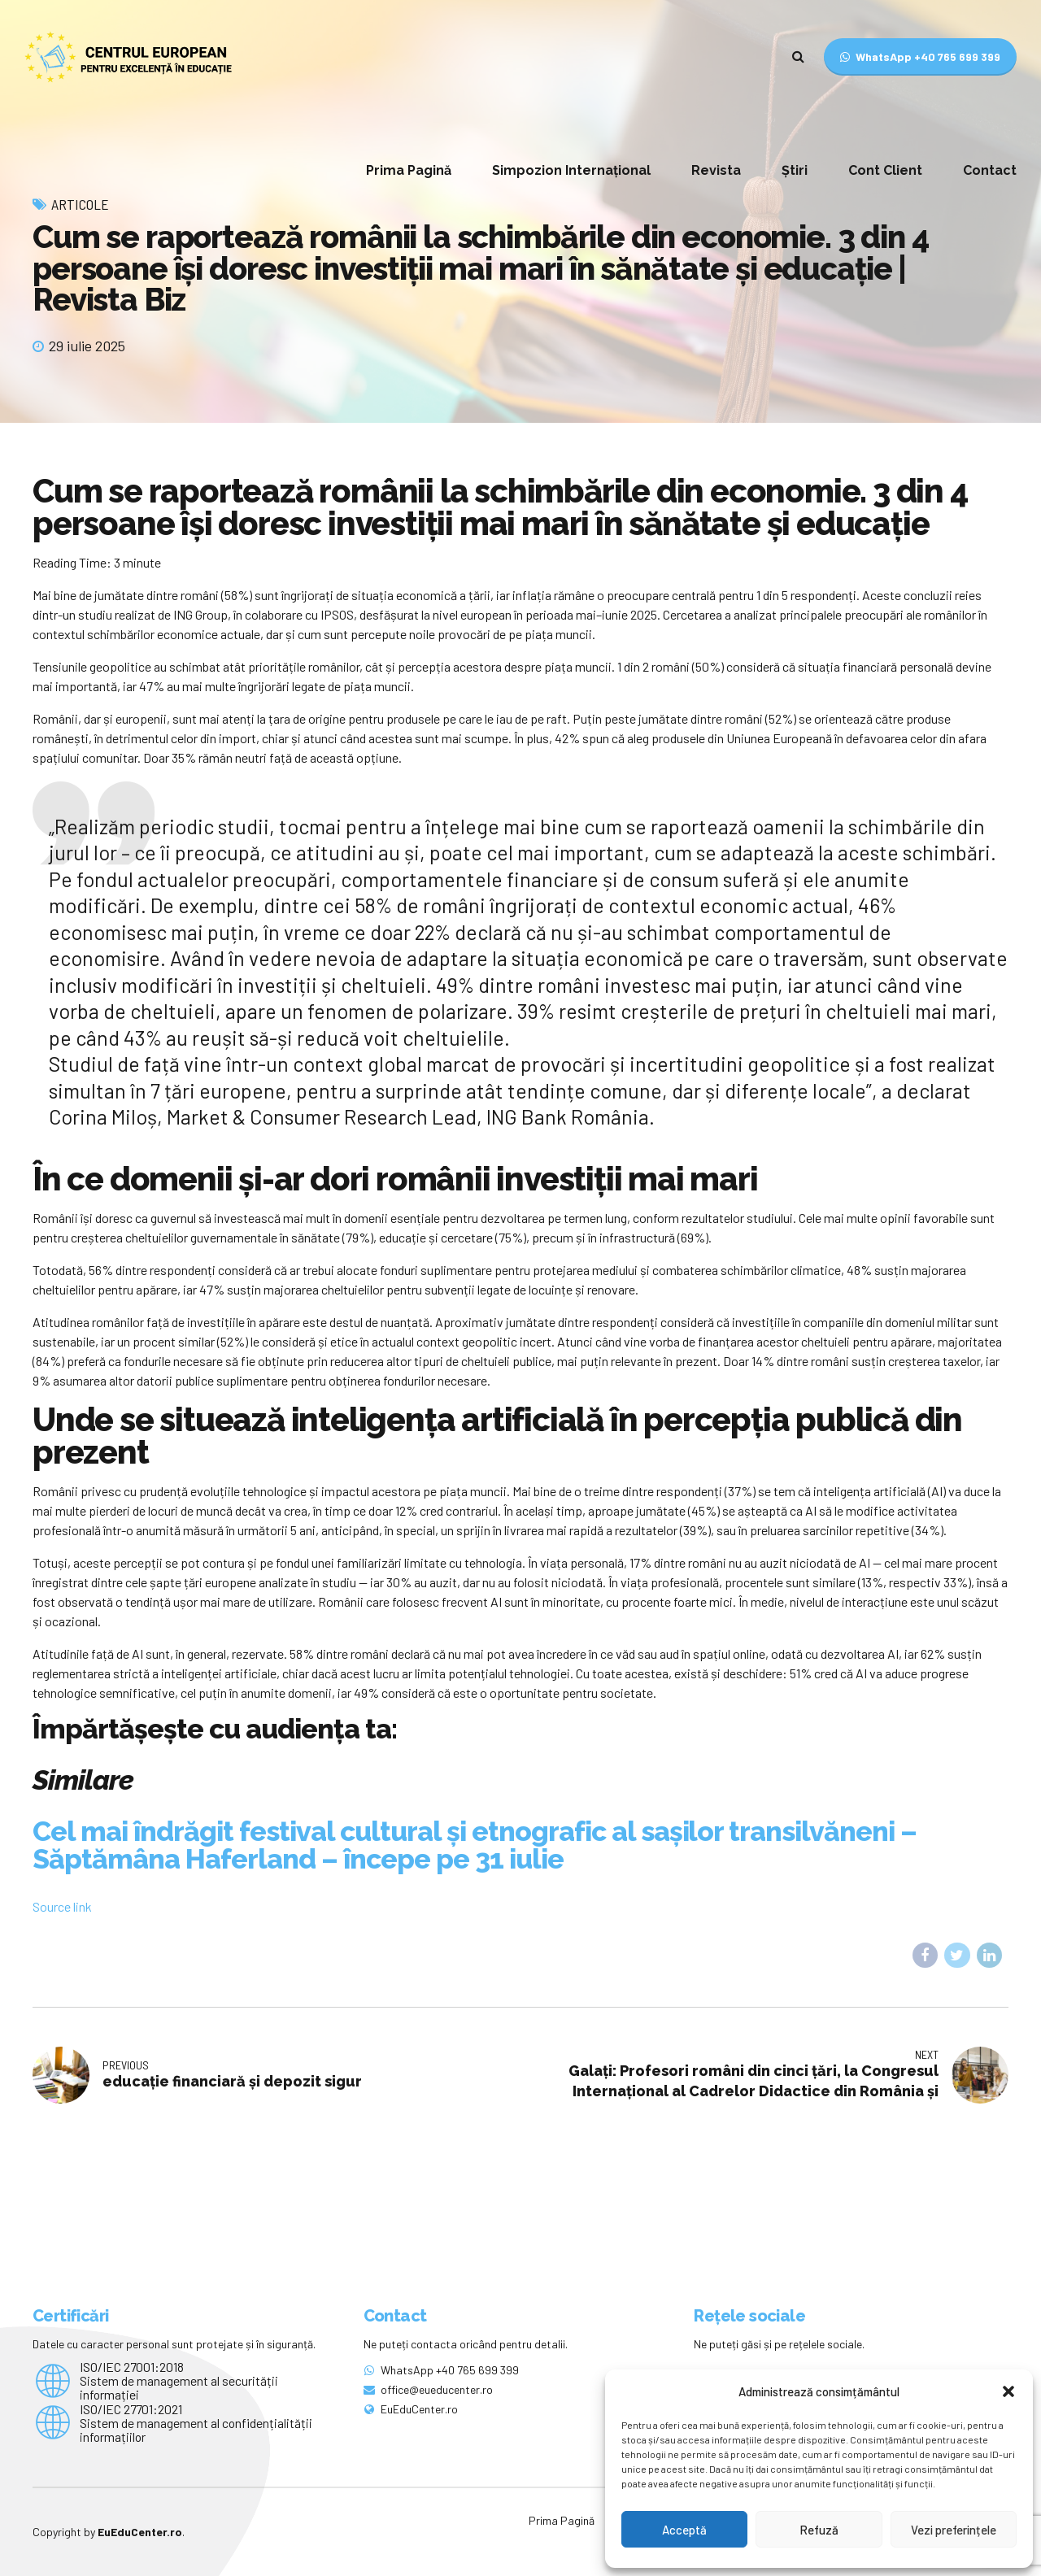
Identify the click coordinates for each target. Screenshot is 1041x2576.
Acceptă (684, 2529)
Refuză (818, 2529)
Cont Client (885, 170)
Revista (716, 170)
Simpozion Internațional (571, 170)
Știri (795, 170)
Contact (990, 170)
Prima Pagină (408, 170)
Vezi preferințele (953, 2529)
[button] (1008, 2391)
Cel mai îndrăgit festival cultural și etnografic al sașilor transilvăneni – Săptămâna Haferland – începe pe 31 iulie (475, 1845)
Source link (62, 1906)
